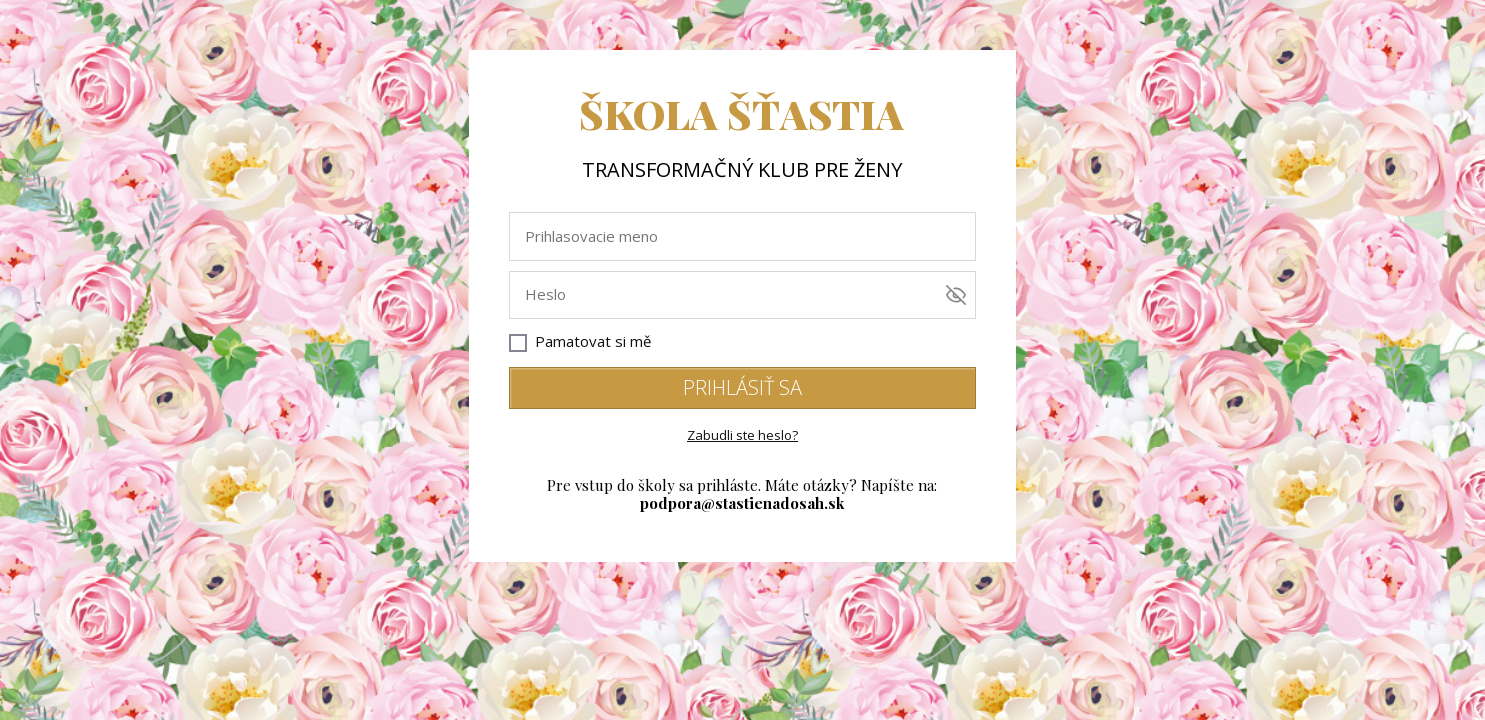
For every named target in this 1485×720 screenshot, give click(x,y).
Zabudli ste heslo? (742, 435)
